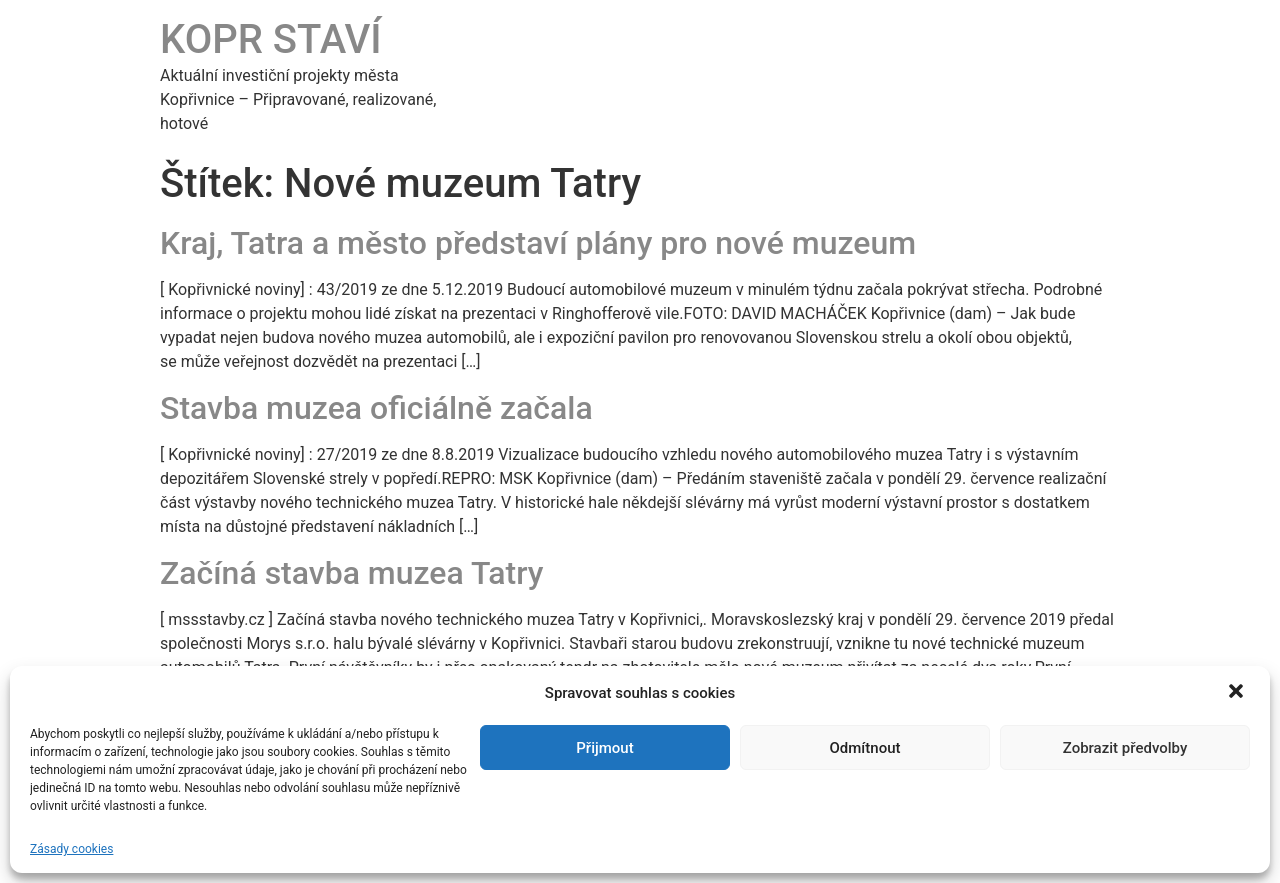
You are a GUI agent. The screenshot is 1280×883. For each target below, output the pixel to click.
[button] (1238, 693)
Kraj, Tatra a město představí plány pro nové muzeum (538, 243)
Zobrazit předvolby (1125, 748)
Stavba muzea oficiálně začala (376, 408)
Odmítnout (865, 748)
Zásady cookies (71, 849)
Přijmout (604, 748)
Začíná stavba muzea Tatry (352, 573)
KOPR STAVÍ (271, 39)
